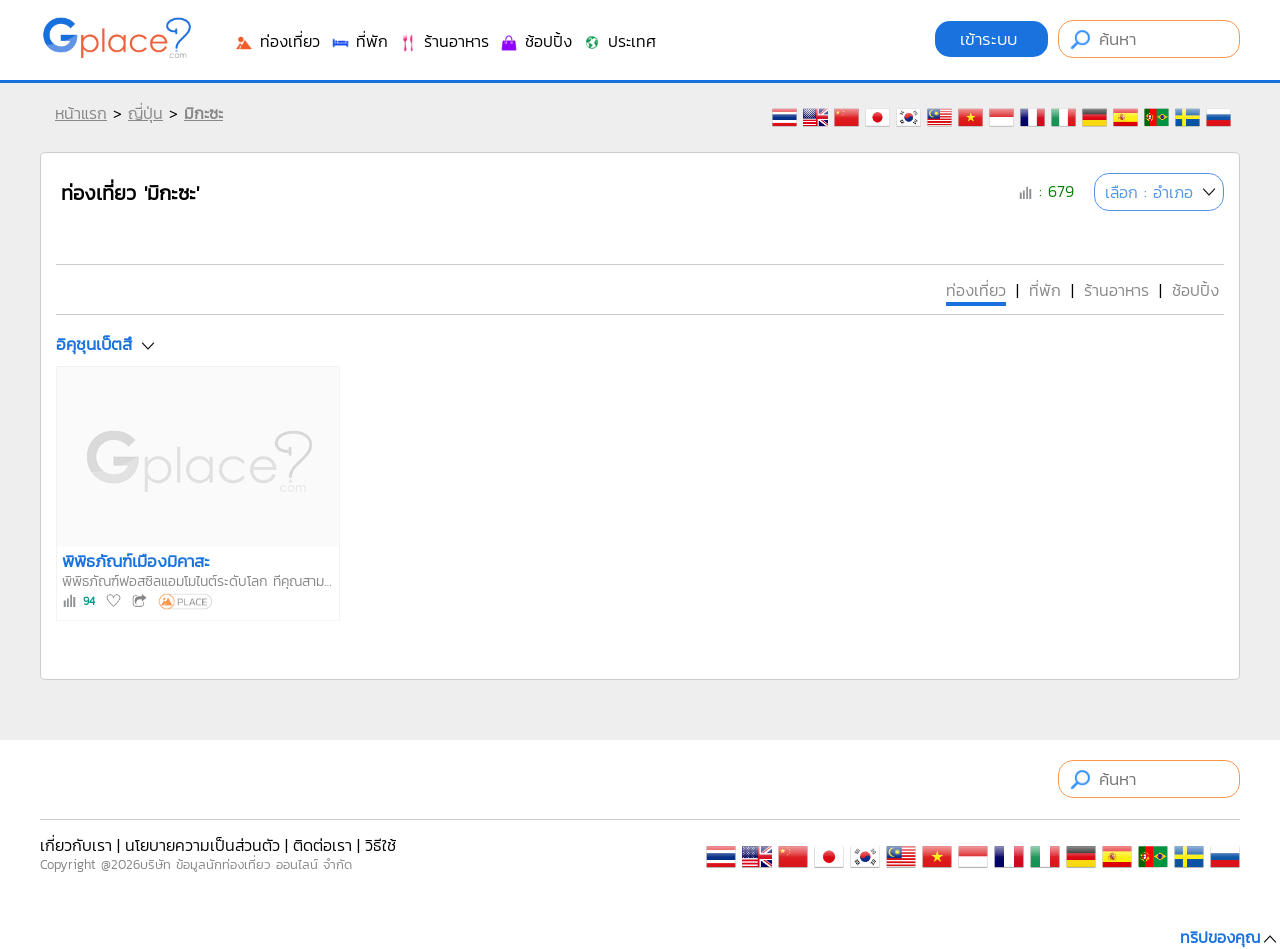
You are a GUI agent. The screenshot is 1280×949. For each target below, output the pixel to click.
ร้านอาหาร (443, 41)
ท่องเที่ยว (277, 41)
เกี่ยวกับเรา (76, 845)
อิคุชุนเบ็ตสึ (94, 344)
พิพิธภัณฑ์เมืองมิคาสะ (136, 561)
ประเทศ (619, 41)
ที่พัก (359, 41)
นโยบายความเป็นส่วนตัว (202, 845)
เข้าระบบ (991, 39)
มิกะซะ (203, 113)
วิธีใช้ (380, 845)
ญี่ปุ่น (145, 113)
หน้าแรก (81, 113)
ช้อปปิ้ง (535, 41)
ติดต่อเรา (322, 845)
